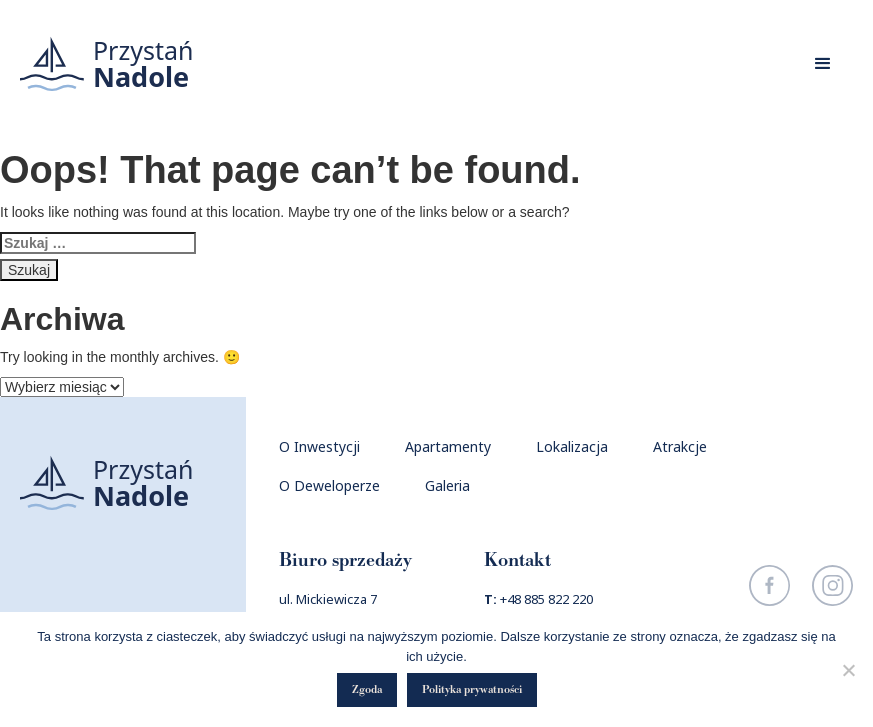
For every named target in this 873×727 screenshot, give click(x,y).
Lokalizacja (572, 446)
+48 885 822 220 (546, 599)
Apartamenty (448, 446)
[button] (823, 64)
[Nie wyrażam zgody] (848, 670)
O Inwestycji (319, 446)
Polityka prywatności (472, 689)
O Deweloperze (329, 485)
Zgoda (367, 689)
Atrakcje (680, 446)
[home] (107, 64)
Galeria (447, 485)
